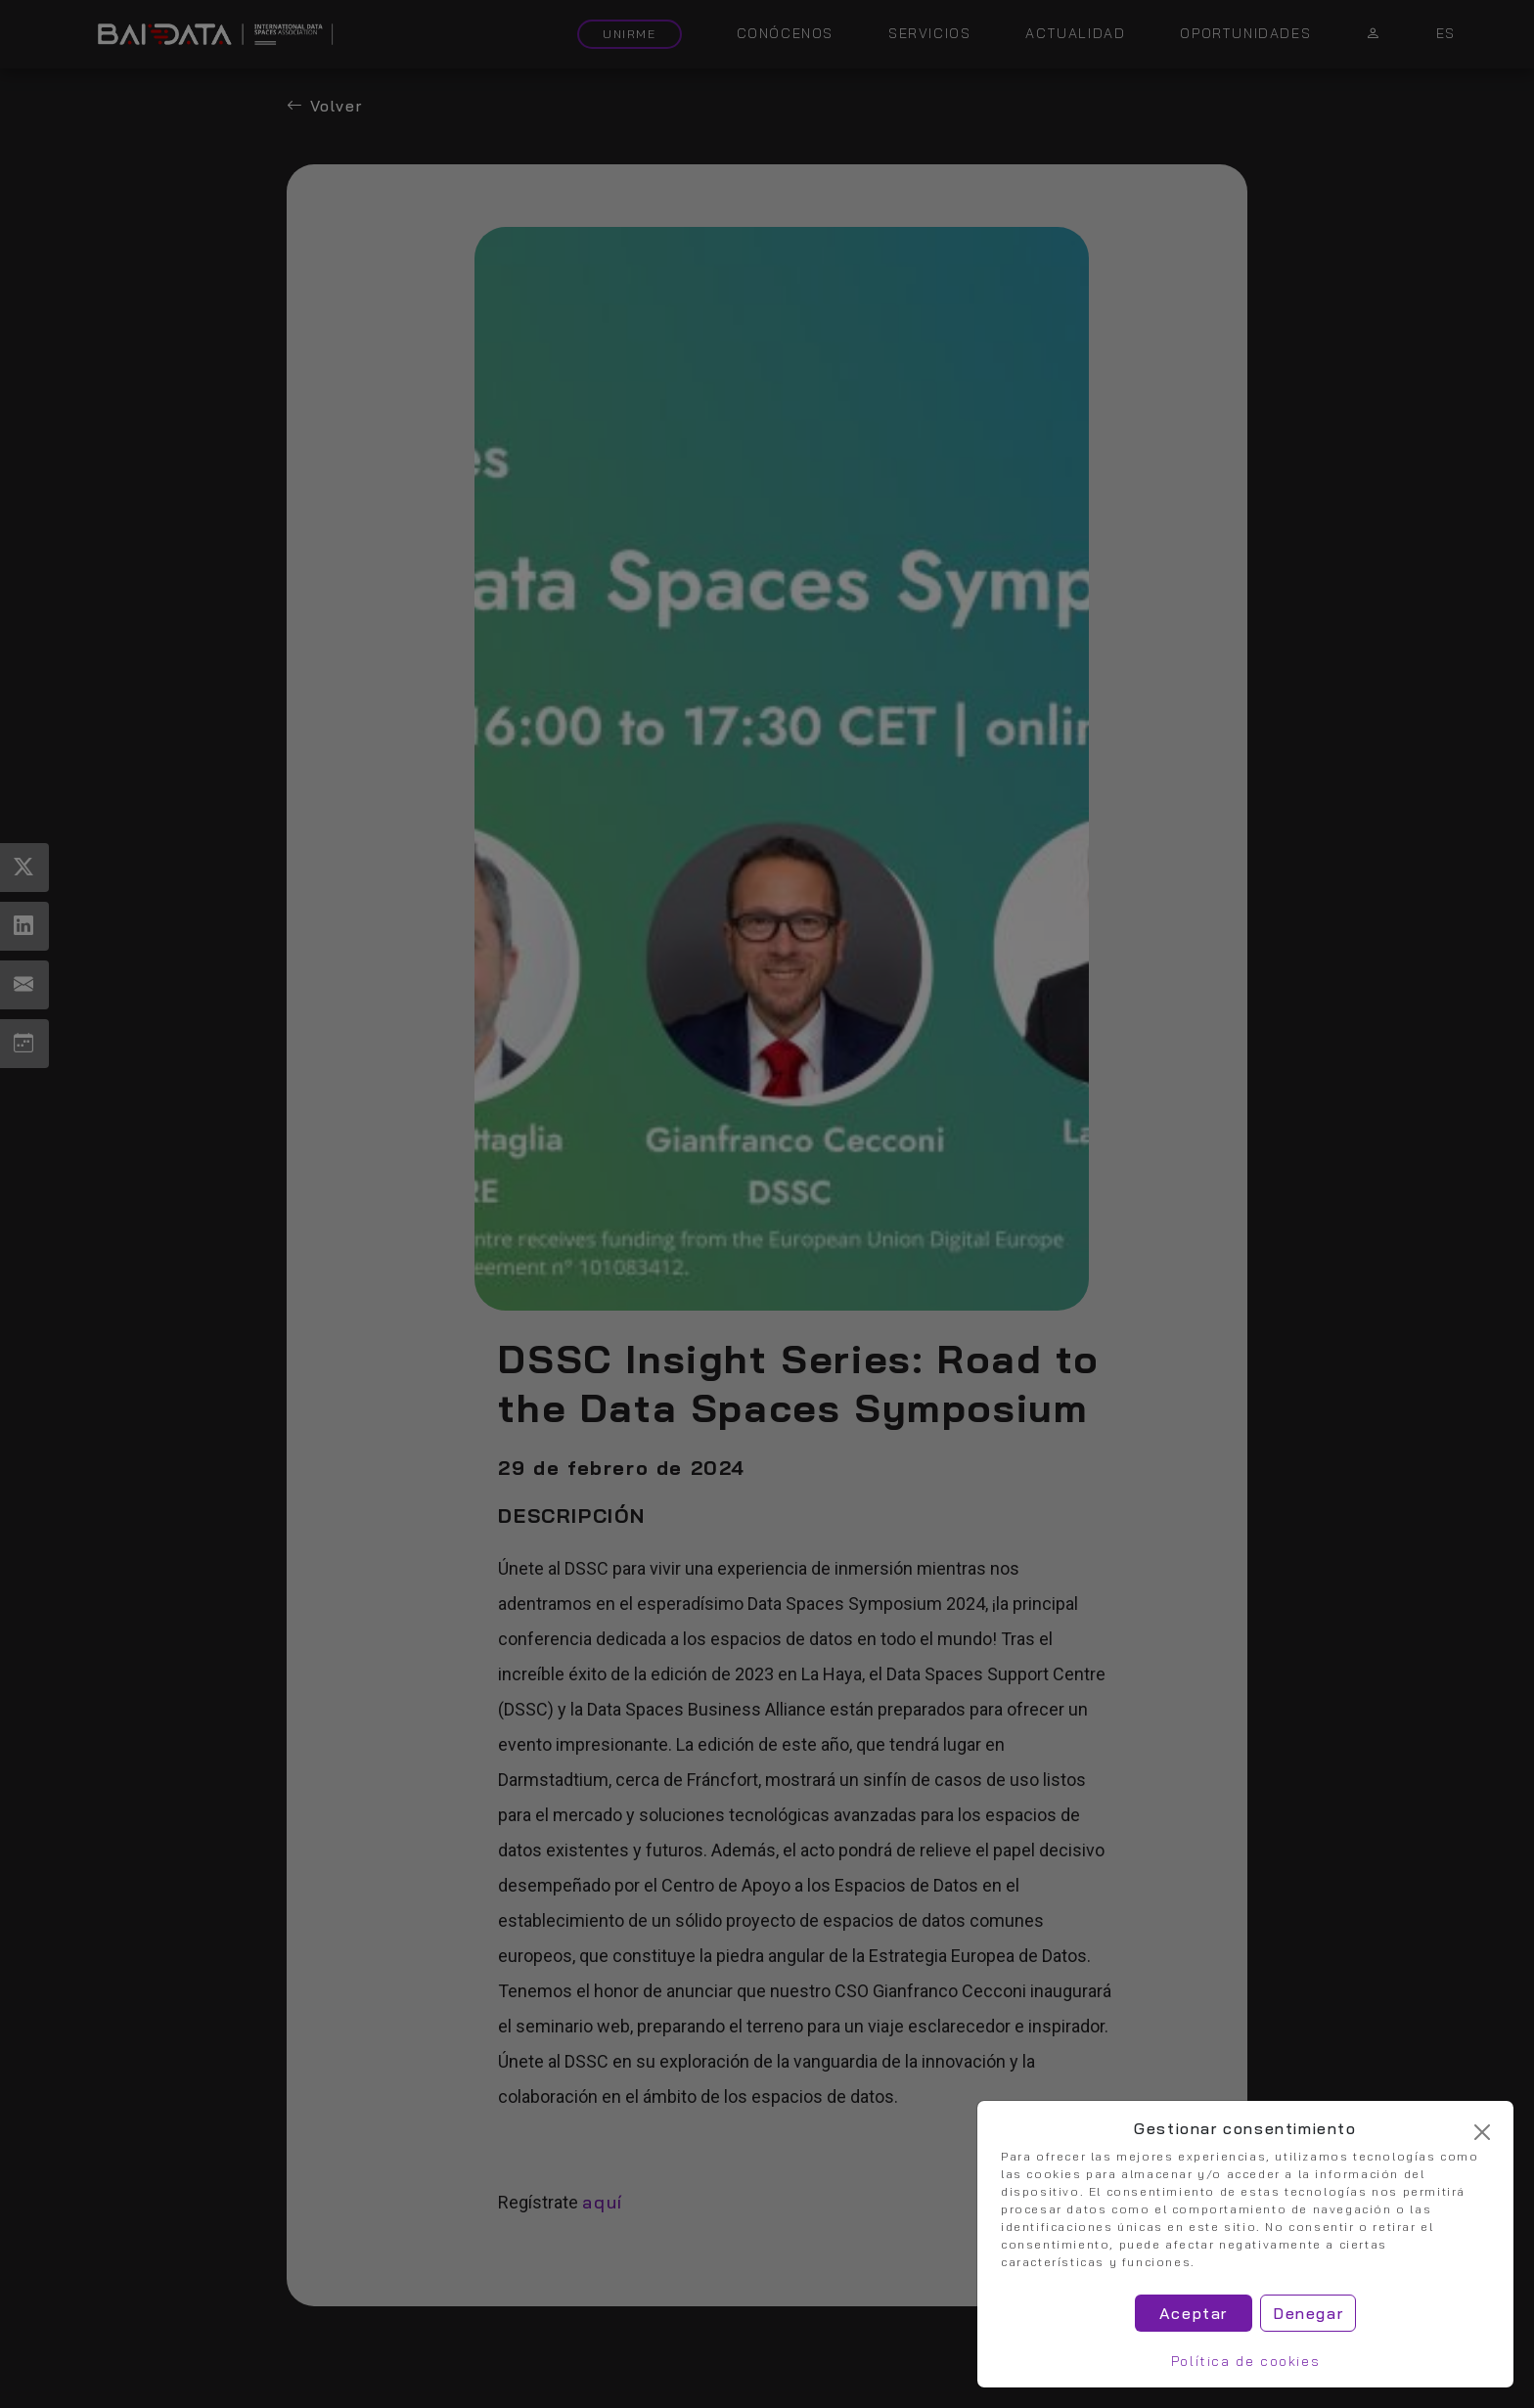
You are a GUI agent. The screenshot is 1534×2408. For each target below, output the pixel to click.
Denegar (1308, 2313)
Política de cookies (1245, 2361)
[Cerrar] (1482, 2132)
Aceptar (1193, 2313)
